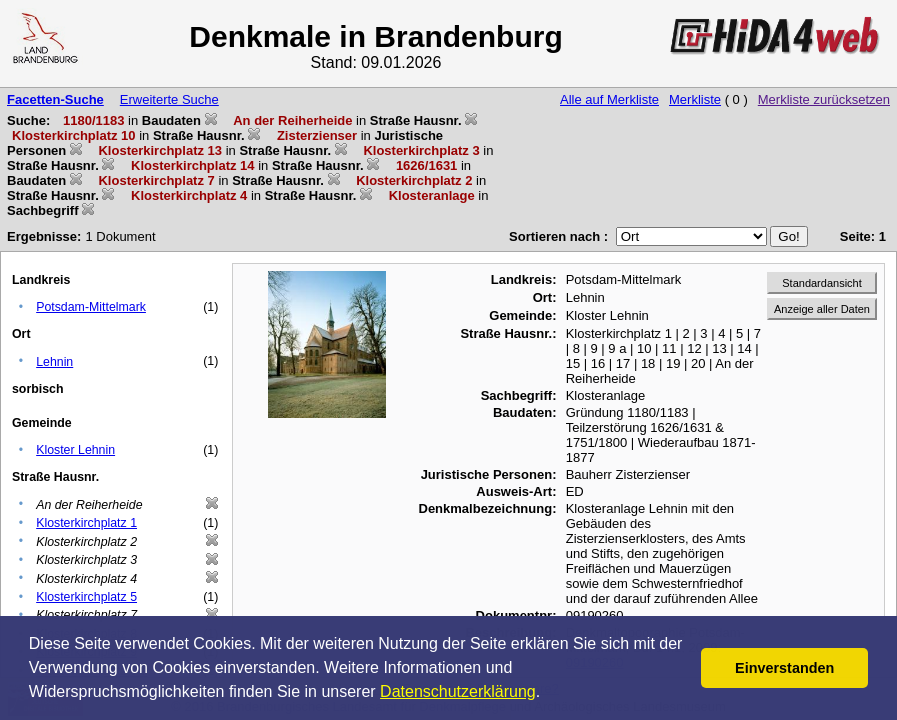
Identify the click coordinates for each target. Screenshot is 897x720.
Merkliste (695, 99)
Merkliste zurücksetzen (824, 99)
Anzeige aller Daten (822, 309)
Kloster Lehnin (75, 450)
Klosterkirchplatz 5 (86, 597)
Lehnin (54, 362)
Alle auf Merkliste (609, 99)
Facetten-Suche (55, 99)
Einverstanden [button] (784, 668)
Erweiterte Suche (169, 99)
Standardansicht (822, 283)
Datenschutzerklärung (458, 691)
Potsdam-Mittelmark (91, 307)
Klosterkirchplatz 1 (86, 523)
